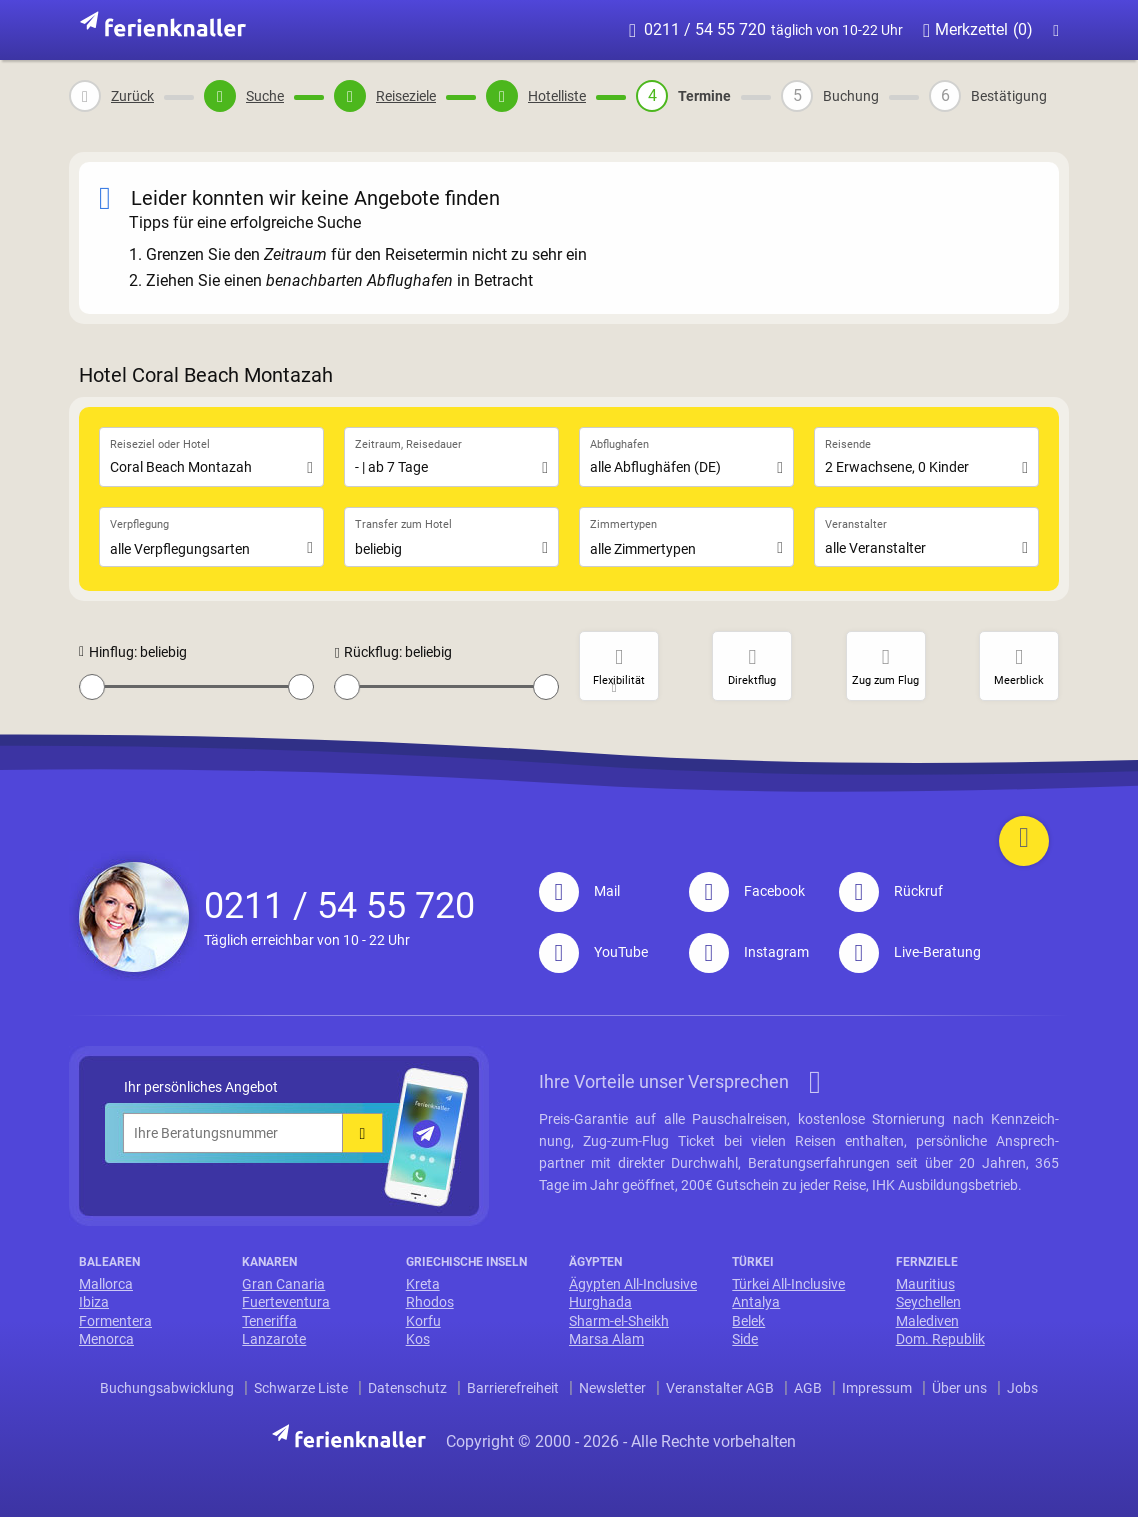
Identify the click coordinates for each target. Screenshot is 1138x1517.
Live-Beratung (910, 952)
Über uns (959, 1388)
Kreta (423, 1284)
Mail (579, 891)
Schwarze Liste (301, 1388)
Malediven (927, 1321)
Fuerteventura (286, 1302)
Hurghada (600, 1302)
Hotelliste (557, 96)
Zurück (132, 96)
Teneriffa (269, 1321)
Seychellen (928, 1302)
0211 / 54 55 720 (766, 30)
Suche (265, 96)
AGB (808, 1388)
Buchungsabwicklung (167, 1388)
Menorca (106, 1339)
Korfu (423, 1321)
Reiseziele (406, 96)
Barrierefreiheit (513, 1388)
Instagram (749, 952)
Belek (748, 1321)
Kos (418, 1339)
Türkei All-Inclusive (788, 1284)
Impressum (877, 1388)
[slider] (92, 687)
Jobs (1022, 1388)
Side (745, 1339)
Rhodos (430, 1302)
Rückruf (891, 891)
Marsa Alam (606, 1339)
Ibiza (94, 1302)
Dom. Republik (940, 1339)
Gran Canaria (283, 1284)
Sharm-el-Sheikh (619, 1321)
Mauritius (925, 1284)
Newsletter (612, 1388)
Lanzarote (274, 1339)
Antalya (756, 1302)
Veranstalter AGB (720, 1388)
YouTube (593, 952)
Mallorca (106, 1284)
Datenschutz (407, 1388)
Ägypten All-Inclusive (633, 1284)
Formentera (115, 1321)
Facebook (747, 891)
